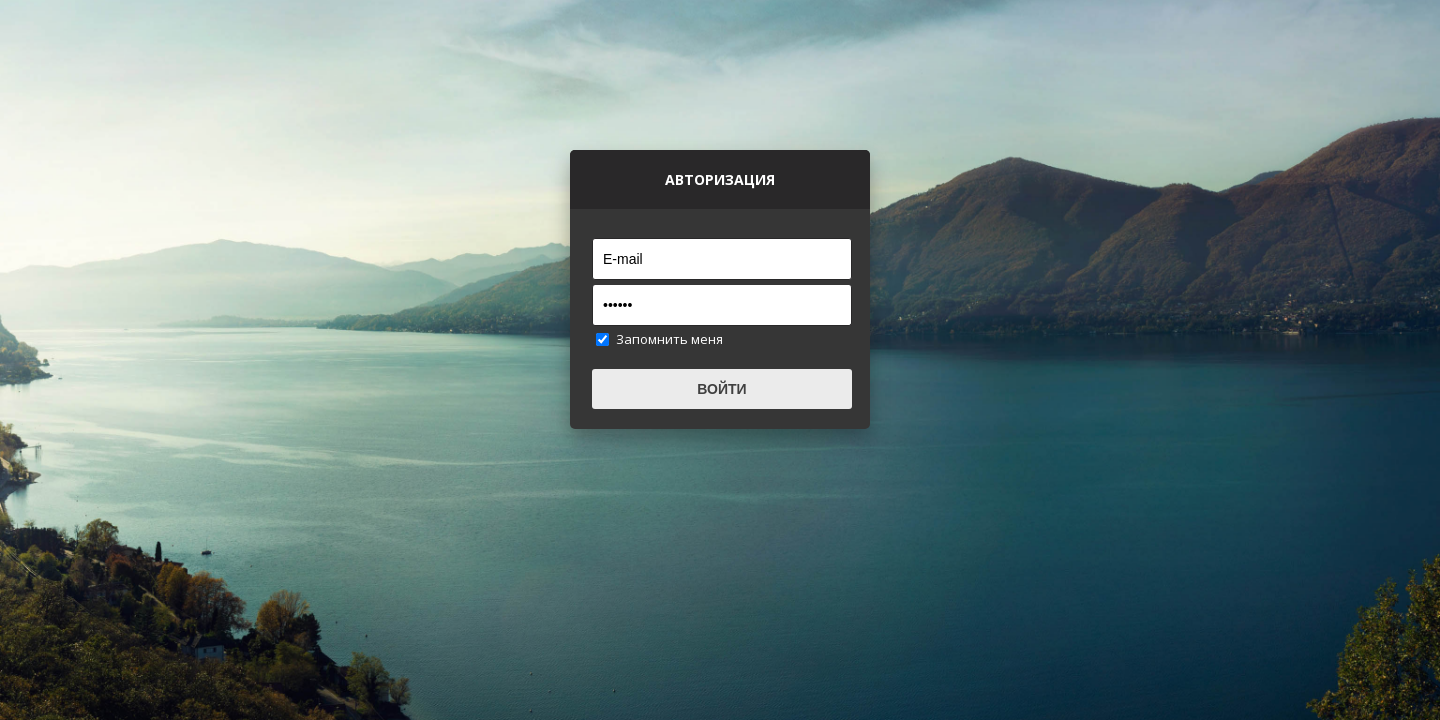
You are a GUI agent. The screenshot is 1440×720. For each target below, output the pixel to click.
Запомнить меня (669, 339)
